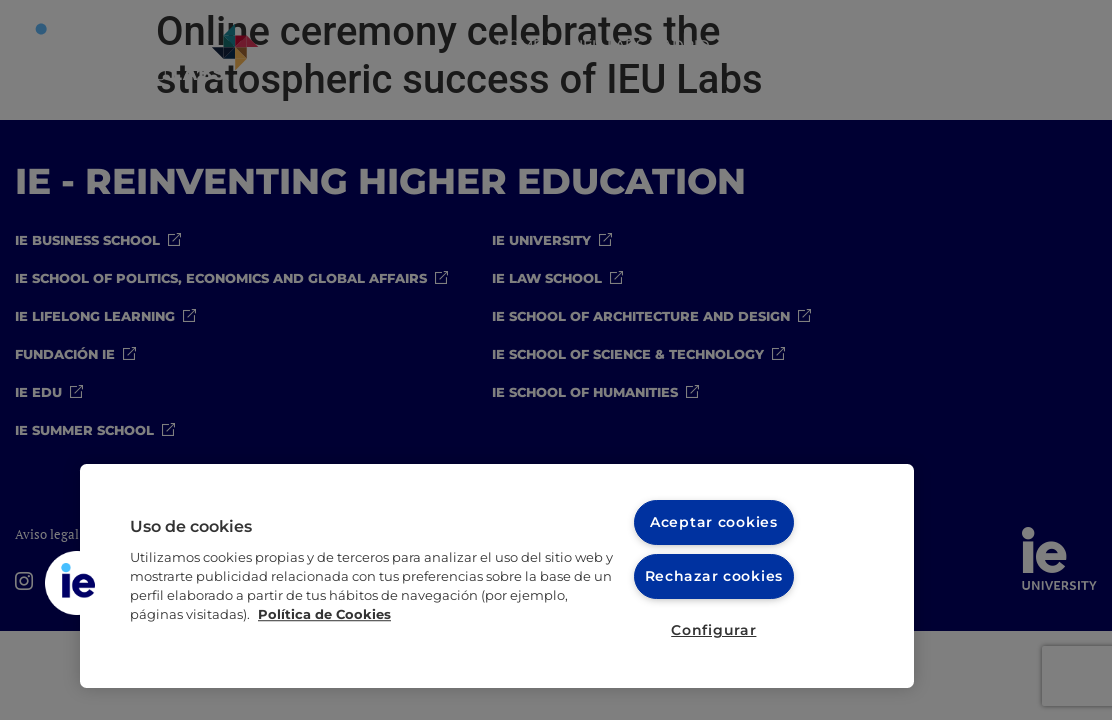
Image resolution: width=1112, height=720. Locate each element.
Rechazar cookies (714, 576)
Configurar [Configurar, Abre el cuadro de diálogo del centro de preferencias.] (713, 630)
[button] (77, 583)
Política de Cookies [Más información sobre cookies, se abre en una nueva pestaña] (324, 614)
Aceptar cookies (714, 522)
